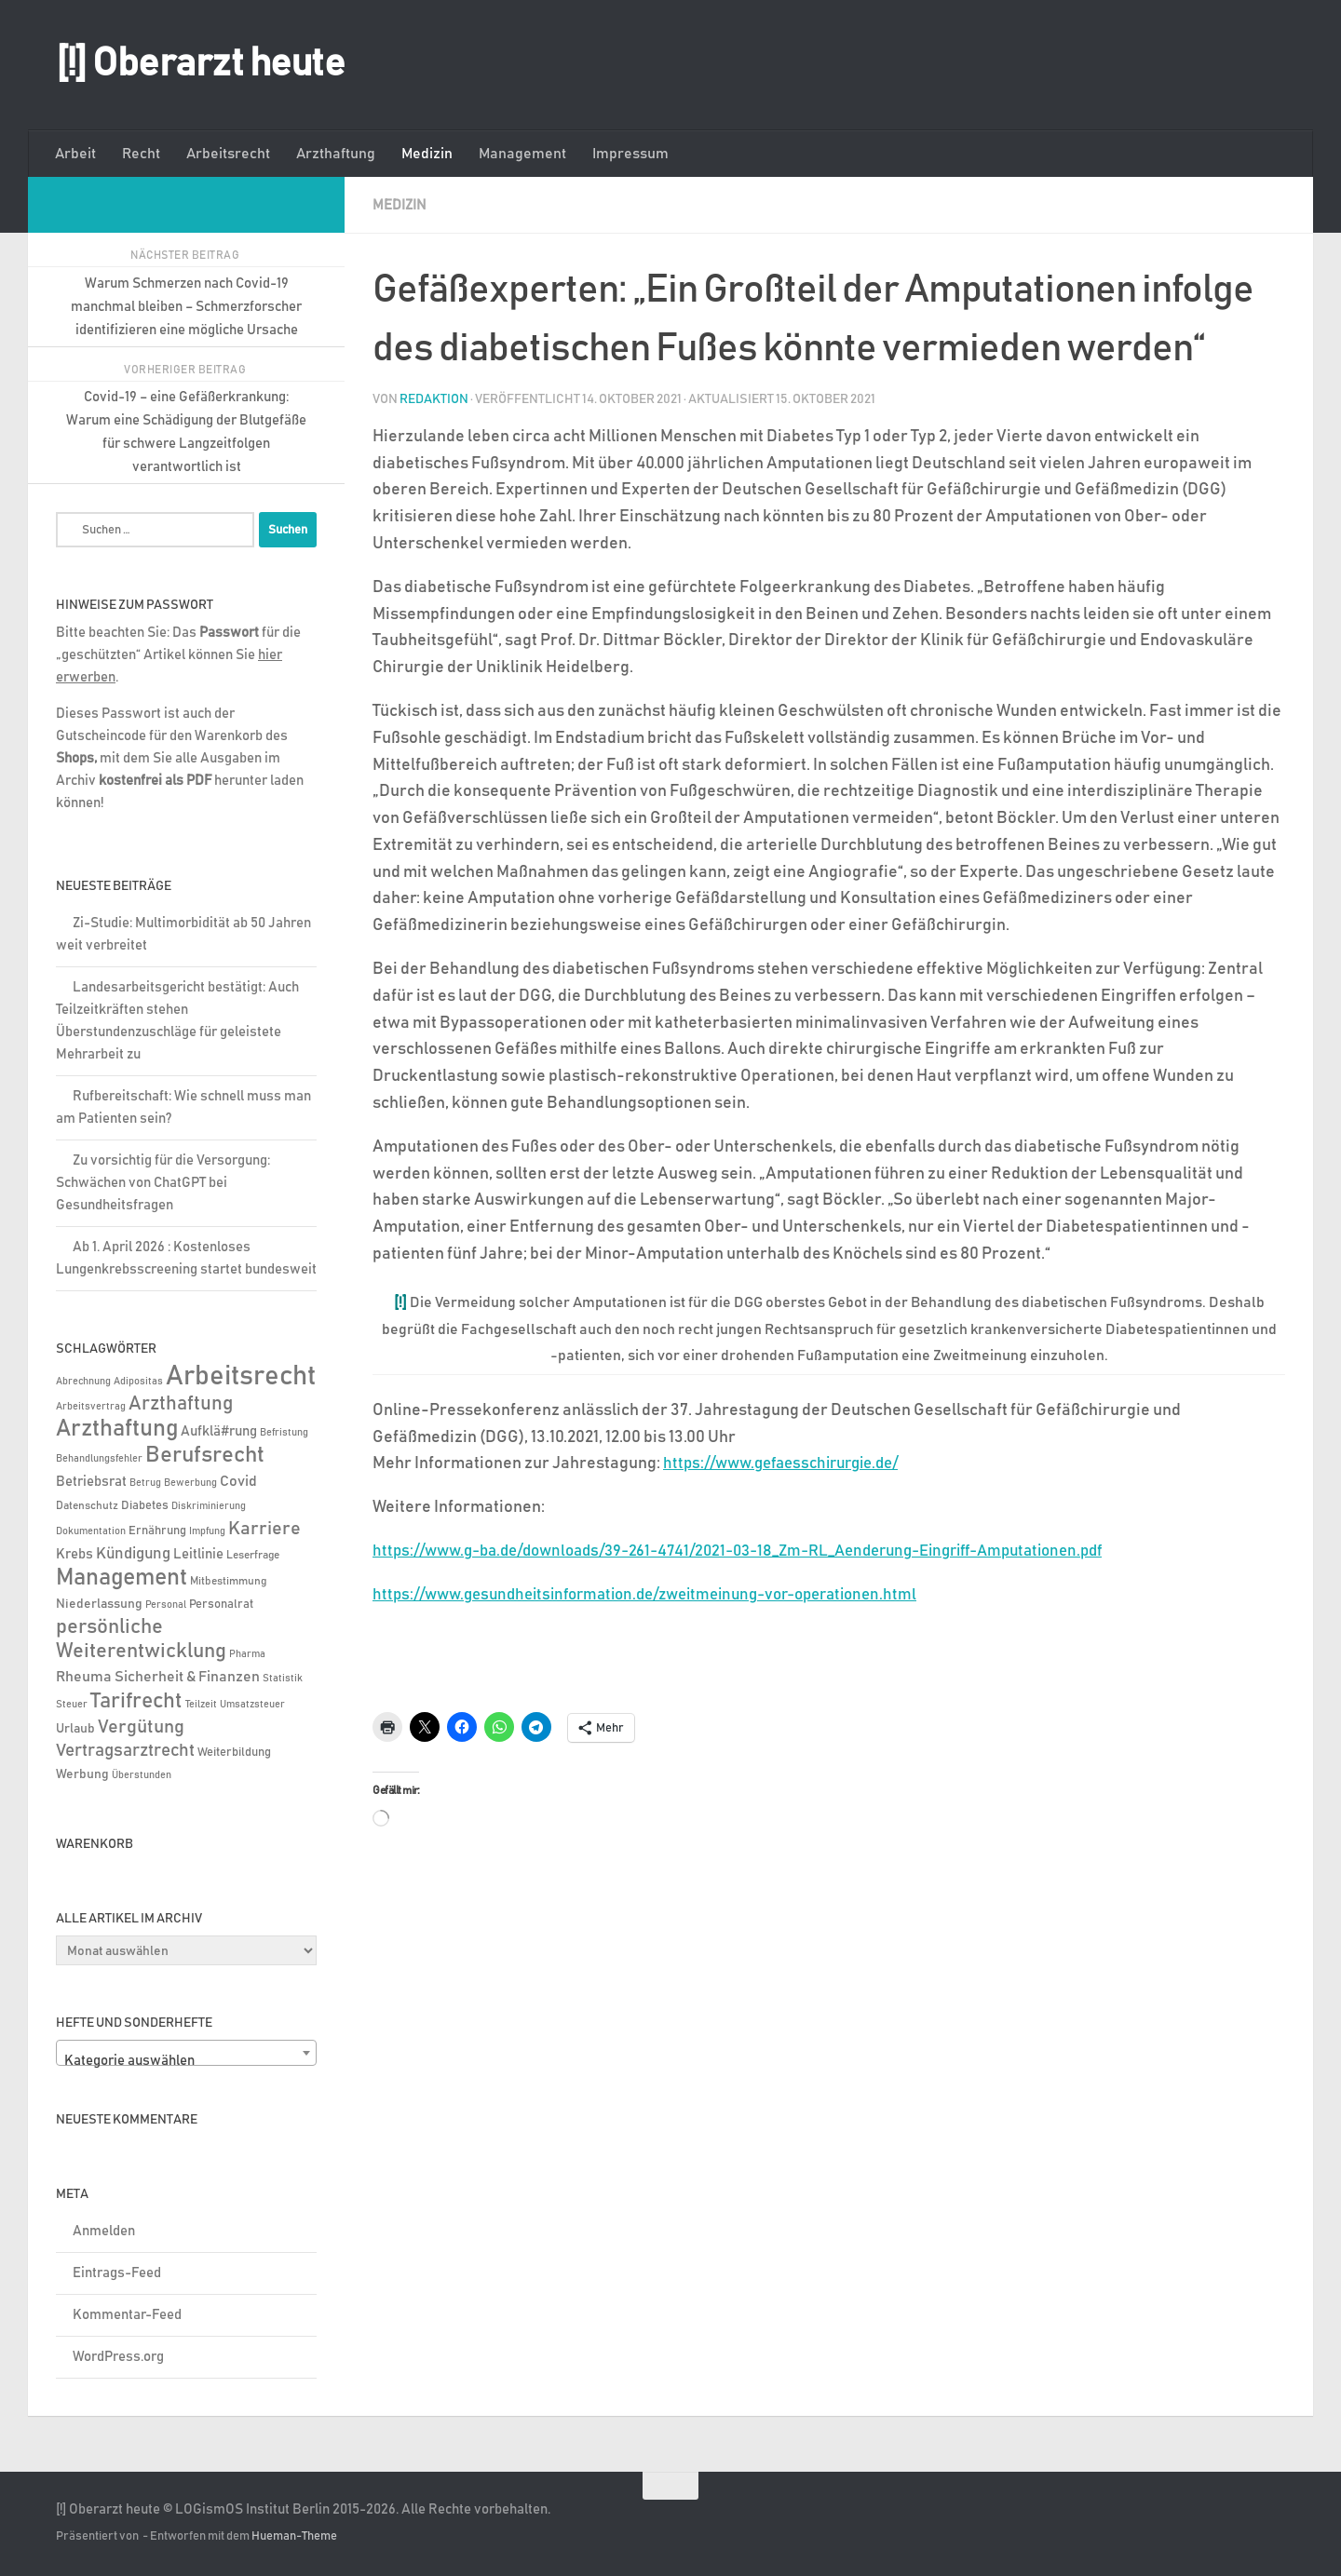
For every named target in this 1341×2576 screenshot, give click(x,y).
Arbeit (75, 153)
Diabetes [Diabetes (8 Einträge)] (145, 1505)
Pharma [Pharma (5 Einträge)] (247, 1654)
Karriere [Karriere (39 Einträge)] (264, 1528)
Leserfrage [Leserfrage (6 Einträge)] (252, 1555)
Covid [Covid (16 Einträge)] (238, 1481)
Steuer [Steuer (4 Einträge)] (72, 1704)
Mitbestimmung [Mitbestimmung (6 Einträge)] (228, 1581)
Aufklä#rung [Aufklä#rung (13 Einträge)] (219, 1431)
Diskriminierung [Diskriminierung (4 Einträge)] (208, 1506)
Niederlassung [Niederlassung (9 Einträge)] (99, 1604)
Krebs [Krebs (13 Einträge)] (74, 1554)
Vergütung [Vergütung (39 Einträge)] (141, 1727)
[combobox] (186, 2053)
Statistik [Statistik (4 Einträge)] (283, 1678)
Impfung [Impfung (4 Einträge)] (207, 1531)
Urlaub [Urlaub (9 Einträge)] (75, 1728)
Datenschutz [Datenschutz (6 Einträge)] (87, 1506)
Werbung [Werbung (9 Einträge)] (82, 1774)
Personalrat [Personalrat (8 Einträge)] (221, 1604)
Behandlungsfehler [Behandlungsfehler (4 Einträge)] (99, 1458)
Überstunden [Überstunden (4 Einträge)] (141, 1775)
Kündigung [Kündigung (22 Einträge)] (133, 1553)
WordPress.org (118, 2357)
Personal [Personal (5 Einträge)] (165, 1604)
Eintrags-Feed (117, 2273)
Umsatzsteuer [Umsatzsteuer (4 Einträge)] (252, 1704)
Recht (141, 153)
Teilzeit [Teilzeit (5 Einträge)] (201, 1704)
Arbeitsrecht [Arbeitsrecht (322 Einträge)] (241, 1376)
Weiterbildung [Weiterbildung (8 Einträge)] (234, 1752)
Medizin (427, 153)
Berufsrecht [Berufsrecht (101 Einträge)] (204, 1455)
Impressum (630, 153)
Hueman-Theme (294, 2536)
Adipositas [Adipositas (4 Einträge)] (138, 1381)
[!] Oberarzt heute (200, 64)
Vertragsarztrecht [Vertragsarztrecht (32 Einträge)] (125, 1751)
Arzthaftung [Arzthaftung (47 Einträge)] (181, 1404)
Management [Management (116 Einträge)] (121, 1577)
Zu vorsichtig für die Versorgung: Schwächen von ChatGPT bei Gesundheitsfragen (163, 1182)
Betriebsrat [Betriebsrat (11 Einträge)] (91, 1482)
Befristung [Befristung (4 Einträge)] (284, 1432)
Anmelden (104, 2231)
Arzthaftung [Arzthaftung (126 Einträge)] (117, 1428)
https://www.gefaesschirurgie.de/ (790, 1462)
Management (522, 153)
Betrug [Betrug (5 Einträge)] (145, 1482)
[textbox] (186, 2061)
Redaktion (434, 398)
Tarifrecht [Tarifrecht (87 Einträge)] (136, 1701)
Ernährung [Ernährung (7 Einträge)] (157, 1531)
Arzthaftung (335, 153)
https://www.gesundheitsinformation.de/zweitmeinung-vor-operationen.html (663, 1593)
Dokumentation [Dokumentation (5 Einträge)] (91, 1531)
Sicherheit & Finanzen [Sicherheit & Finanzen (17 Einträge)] (187, 1676)
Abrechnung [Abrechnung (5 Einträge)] (83, 1381)
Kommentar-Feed (127, 2315)
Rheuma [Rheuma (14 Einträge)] (84, 1677)
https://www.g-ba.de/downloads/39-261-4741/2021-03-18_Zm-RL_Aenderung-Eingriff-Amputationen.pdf (765, 1550)
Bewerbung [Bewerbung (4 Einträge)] (190, 1483)
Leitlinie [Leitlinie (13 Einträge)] (198, 1554)
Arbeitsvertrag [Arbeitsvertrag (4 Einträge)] (91, 1406)
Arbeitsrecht (228, 153)
